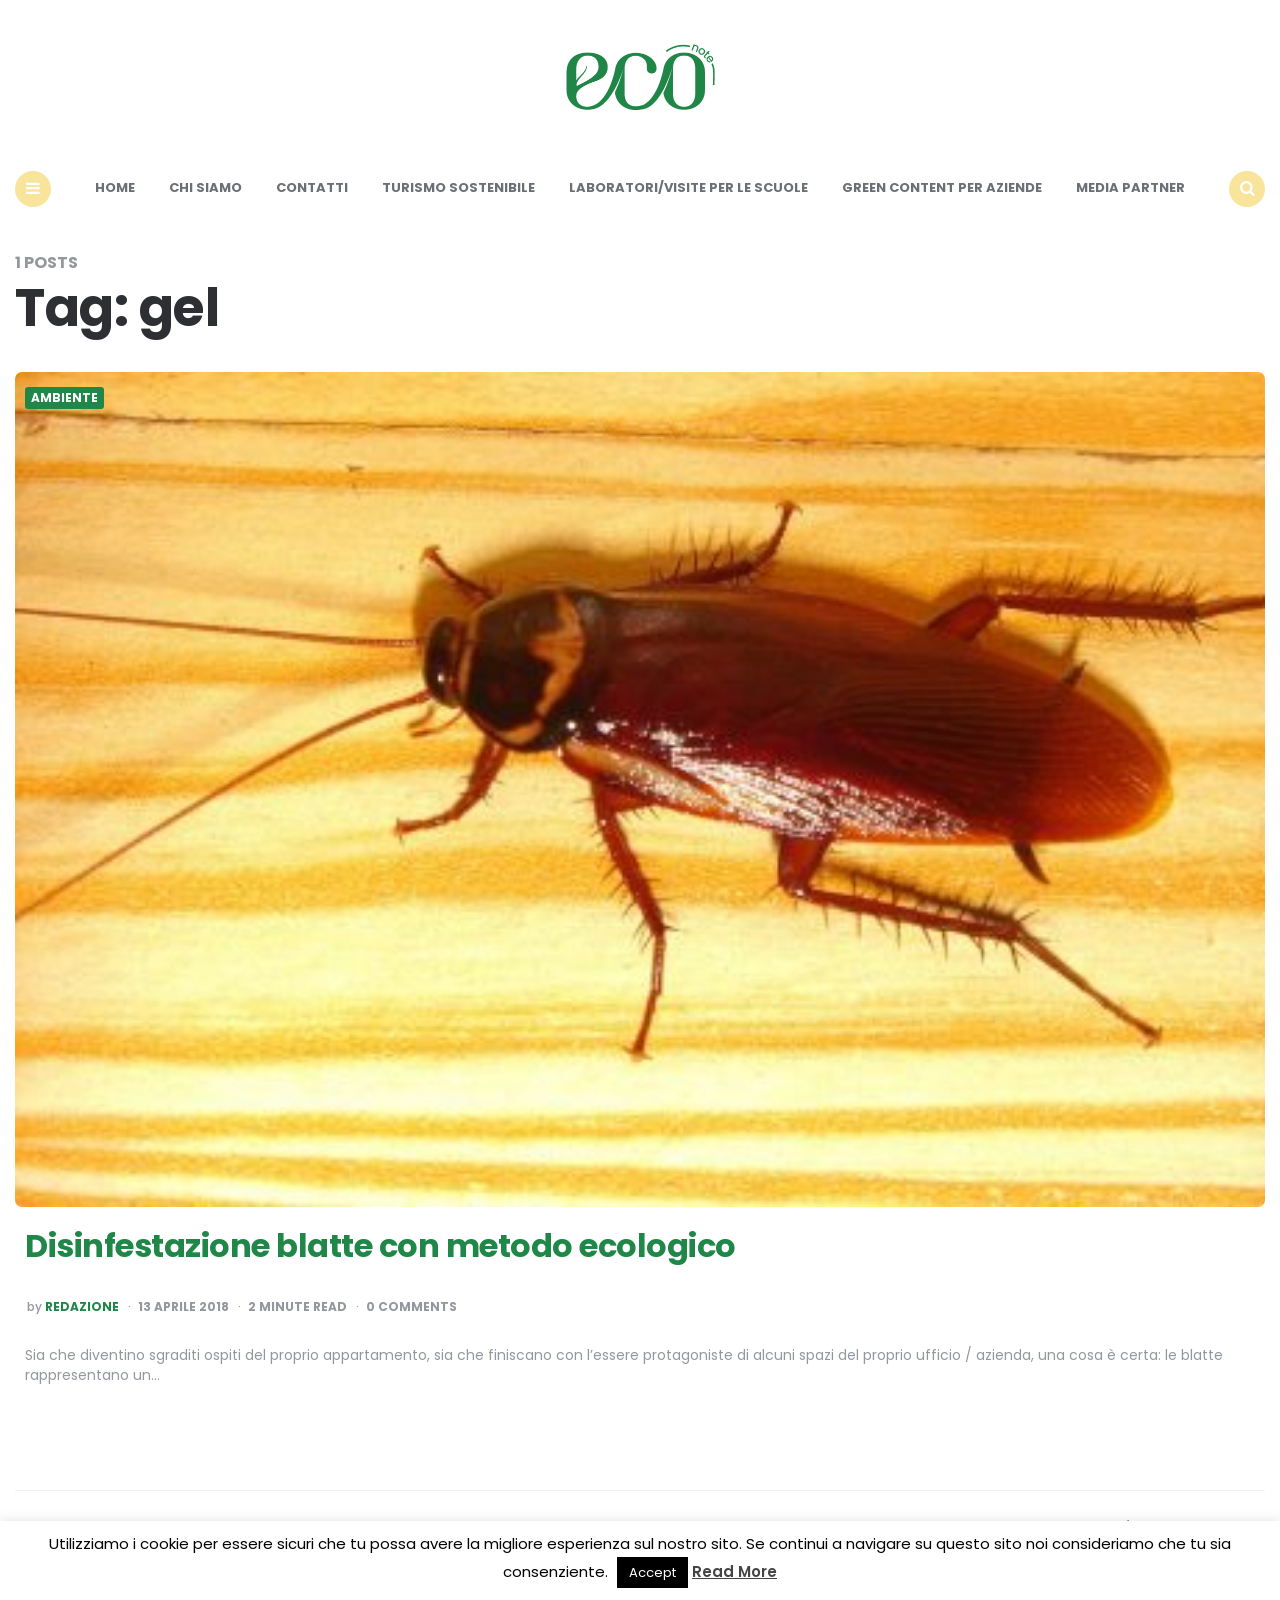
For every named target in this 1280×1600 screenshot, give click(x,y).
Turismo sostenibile (458, 187)
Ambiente (64, 398)
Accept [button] (652, 1572)
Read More (734, 1571)
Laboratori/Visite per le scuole (688, 187)
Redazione (82, 1307)
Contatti (312, 187)
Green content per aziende (942, 187)
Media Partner (1130, 187)
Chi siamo (205, 187)
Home (115, 187)
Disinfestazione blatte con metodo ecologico (380, 1245)
